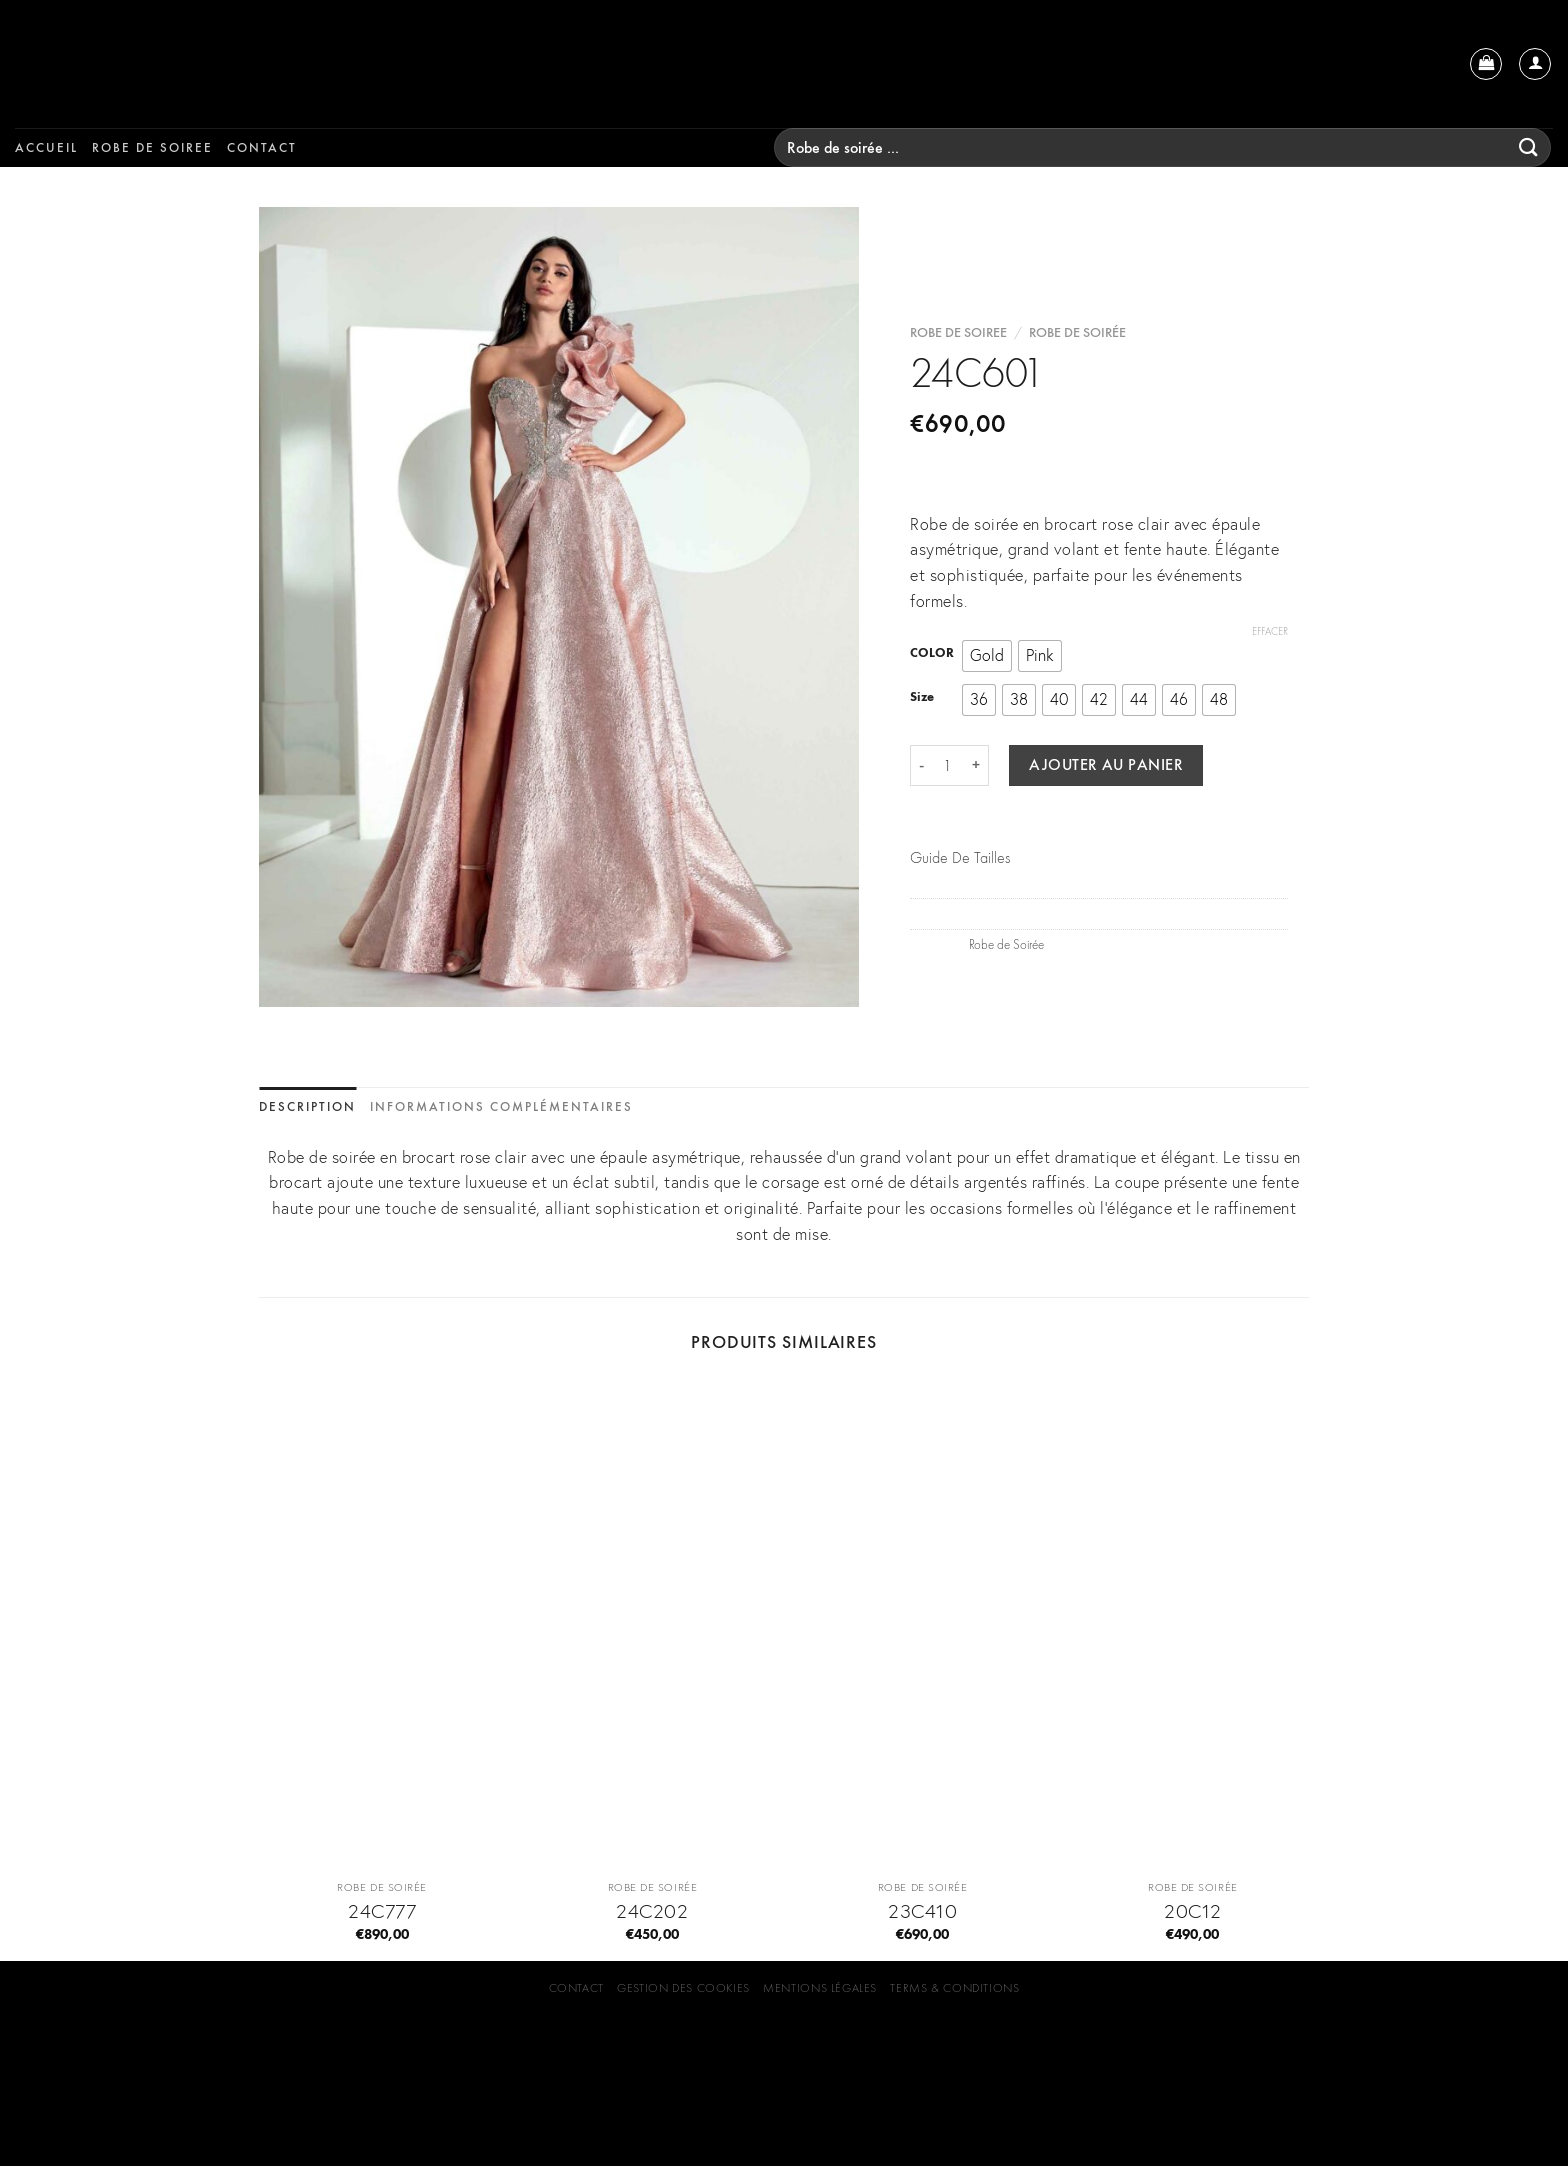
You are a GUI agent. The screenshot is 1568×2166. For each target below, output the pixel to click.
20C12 (1193, 1911)
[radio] (987, 656)
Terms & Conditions (954, 1988)
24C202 (652, 1911)
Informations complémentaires (501, 1106)
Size (922, 697)
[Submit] (1529, 147)
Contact (262, 147)
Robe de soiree (152, 147)
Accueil (46, 147)
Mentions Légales (820, 1988)
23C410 (922, 1911)
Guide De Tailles (960, 857)
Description (307, 1106)
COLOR (932, 654)
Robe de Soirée (1077, 333)
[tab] (307, 1107)
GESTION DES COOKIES (683, 1988)
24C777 (382, 1911)
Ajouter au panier (1106, 765)
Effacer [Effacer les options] (1270, 631)
